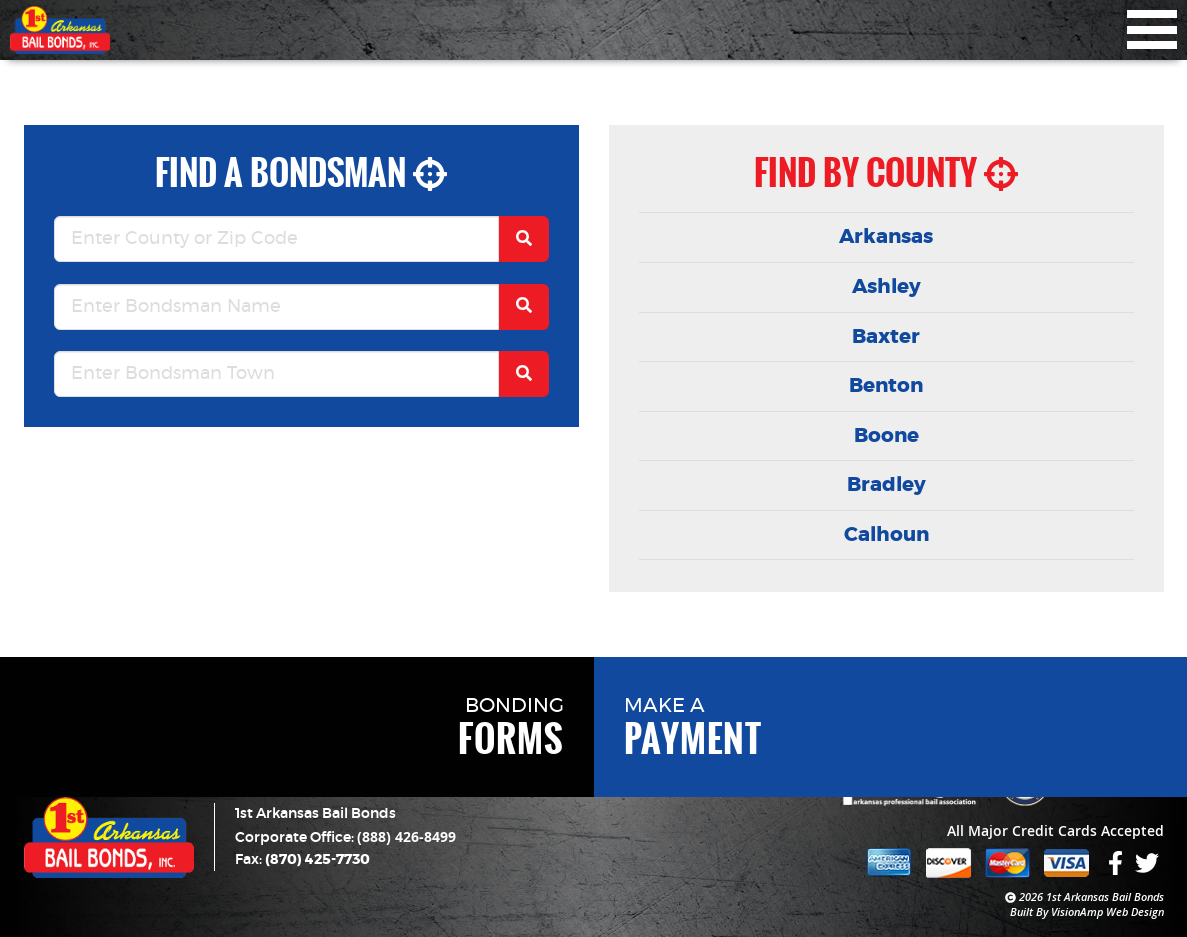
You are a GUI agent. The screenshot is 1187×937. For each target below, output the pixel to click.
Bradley (886, 485)
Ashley (886, 287)
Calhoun (886, 535)
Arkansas (886, 237)
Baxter (886, 337)
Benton (886, 386)
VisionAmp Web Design (1107, 911)
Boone (886, 436)
